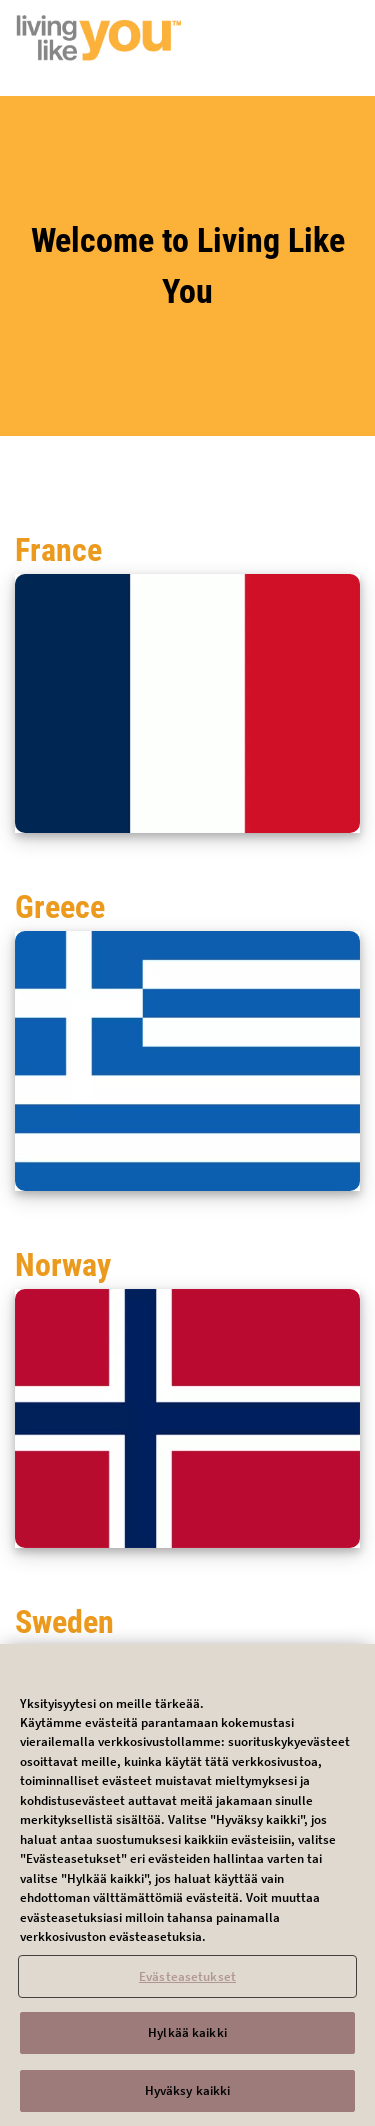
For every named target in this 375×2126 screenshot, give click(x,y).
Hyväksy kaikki (188, 2096)
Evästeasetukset (187, 1981)
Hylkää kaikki (187, 2038)
